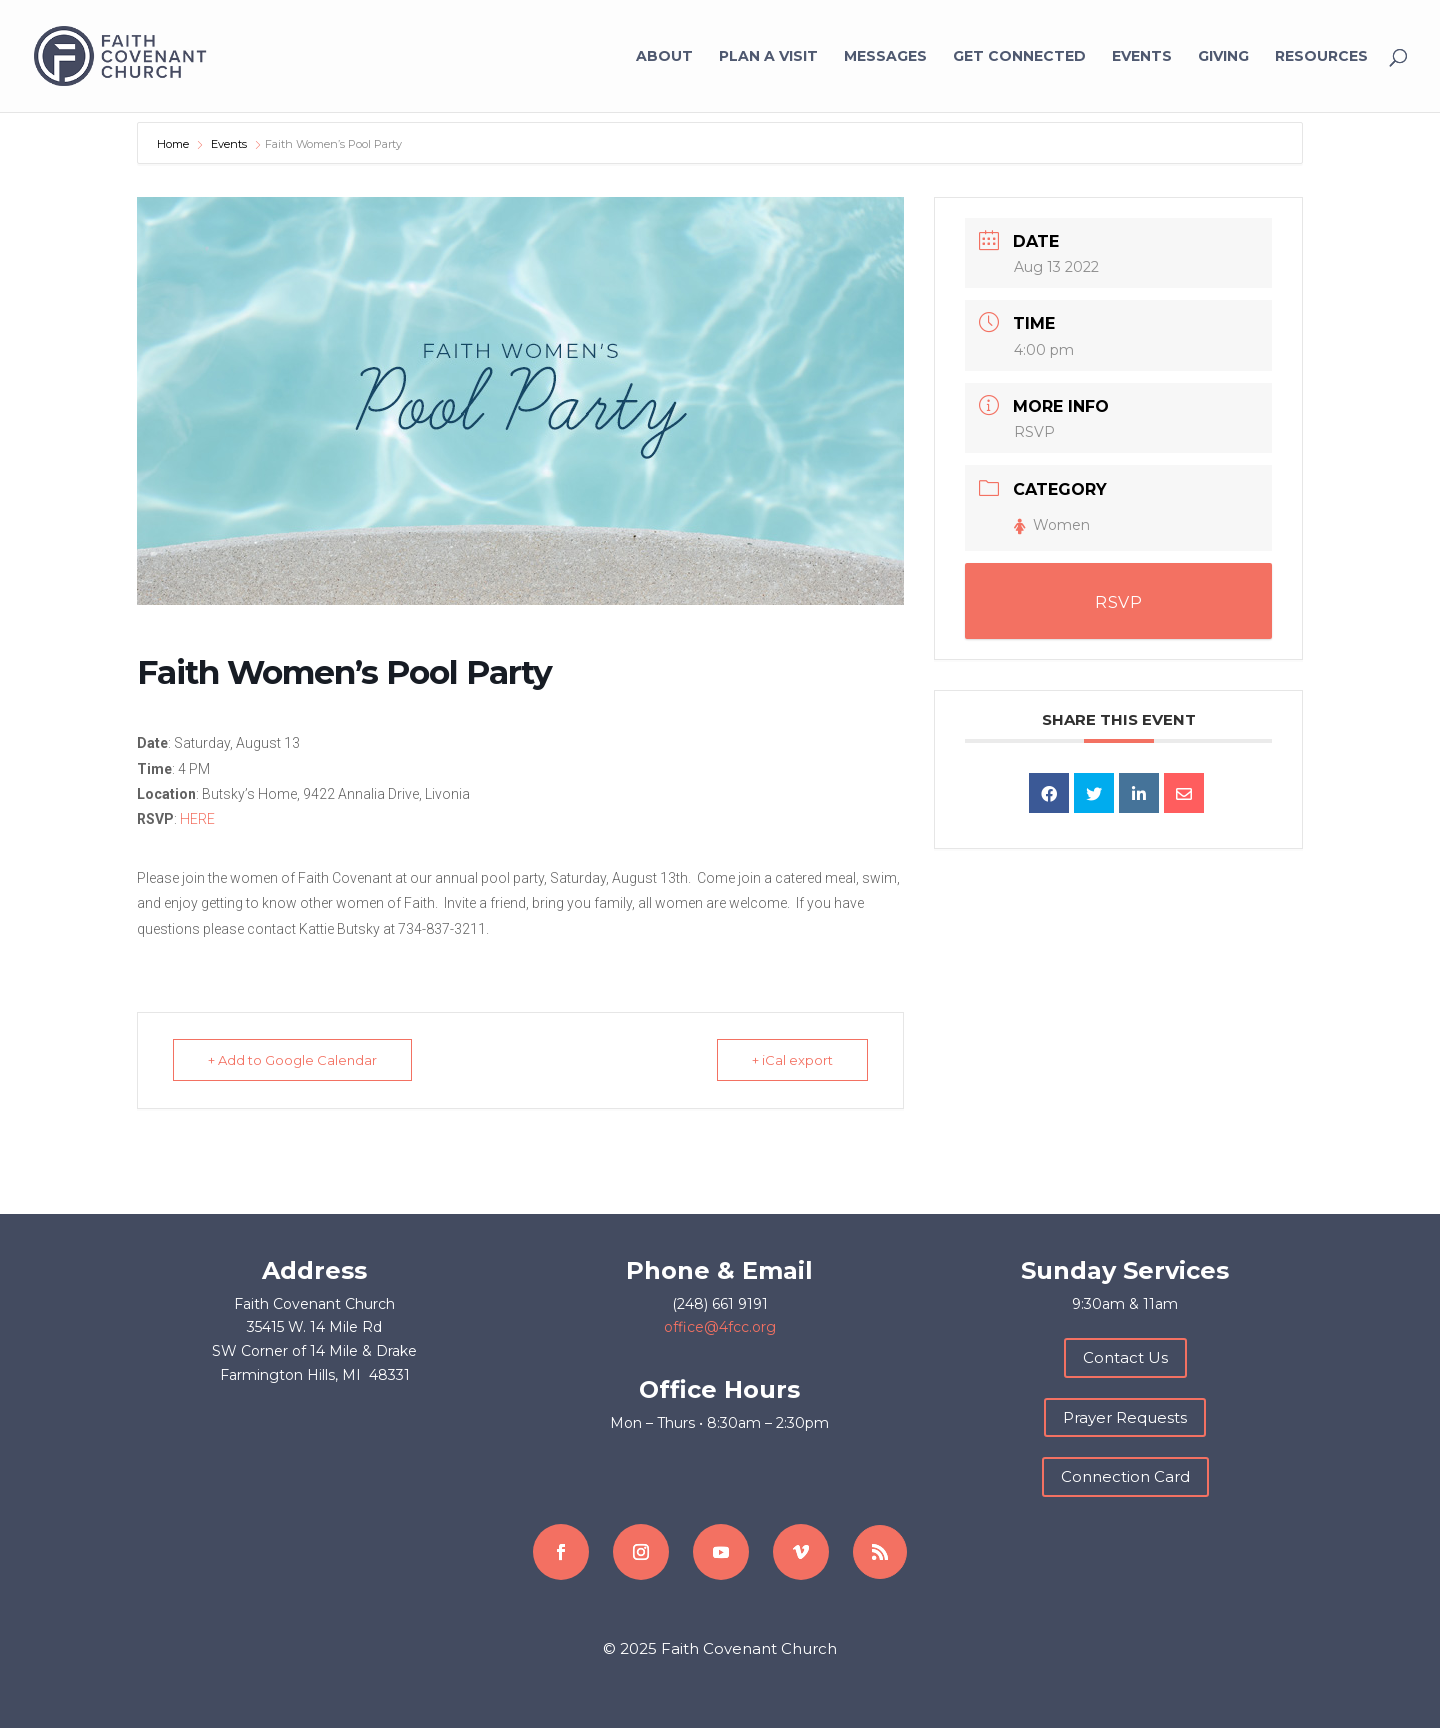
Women (1052, 525)
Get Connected (1019, 57)
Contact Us (1125, 1357)
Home (174, 144)
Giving (1223, 57)
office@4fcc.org (720, 1327)
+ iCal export (792, 1060)
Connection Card (1125, 1476)
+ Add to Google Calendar (292, 1060)
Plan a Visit (768, 57)
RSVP (1034, 432)
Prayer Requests (1125, 1417)
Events (1142, 57)
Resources (1321, 57)
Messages (885, 57)
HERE (197, 819)
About (664, 57)
